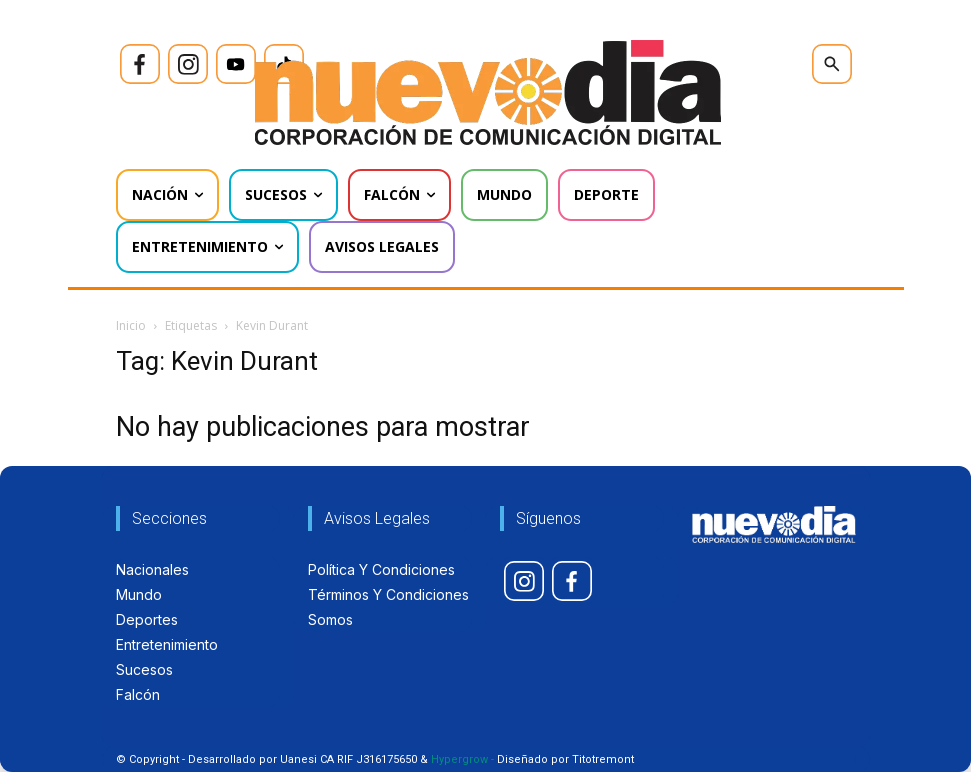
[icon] (140, 64)
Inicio (131, 325)
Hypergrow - (462, 759)
